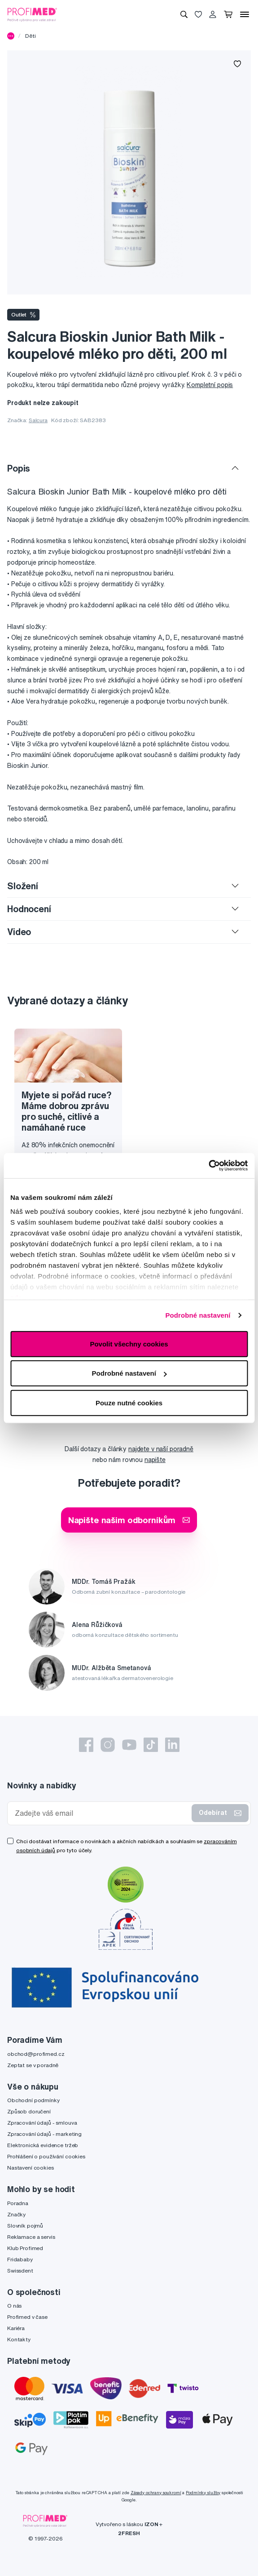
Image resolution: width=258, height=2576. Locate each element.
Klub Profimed (25, 2248)
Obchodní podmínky (33, 2100)
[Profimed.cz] (32, 14)
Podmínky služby (203, 2493)
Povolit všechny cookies (129, 1343)
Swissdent (20, 2270)
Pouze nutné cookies (129, 1402)
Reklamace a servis (31, 2237)
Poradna (17, 2203)
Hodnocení (29, 909)
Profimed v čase (27, 2317)
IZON (151, 2524)
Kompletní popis (210, 385)
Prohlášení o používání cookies (46, 2156)
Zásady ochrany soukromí (156, 2493)
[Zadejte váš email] (101, 1813)
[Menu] (244, 14)
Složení (22, 886)
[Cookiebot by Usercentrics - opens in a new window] (208, 1166)
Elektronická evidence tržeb (42, 2145)
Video (19, 931)
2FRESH (129, 2533)
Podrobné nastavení (197, 1315)
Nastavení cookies (30, 2167)
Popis (18, 468)
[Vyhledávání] (184, 14)
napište (155, 1460)
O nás (14, 2306)
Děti (30, 36)
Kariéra (16, 2328)
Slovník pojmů (25, 2225)
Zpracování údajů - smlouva (42, 2123)
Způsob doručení (29, 2111)
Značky (16, 2214)
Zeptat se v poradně (32, 2065)
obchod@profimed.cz (35, 2054)
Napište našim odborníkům (129, 1519)
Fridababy (20, 2259)
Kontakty (19, 2339)
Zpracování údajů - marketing (44, 2134)
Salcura (38, 420)
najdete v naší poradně (160, 1449)
